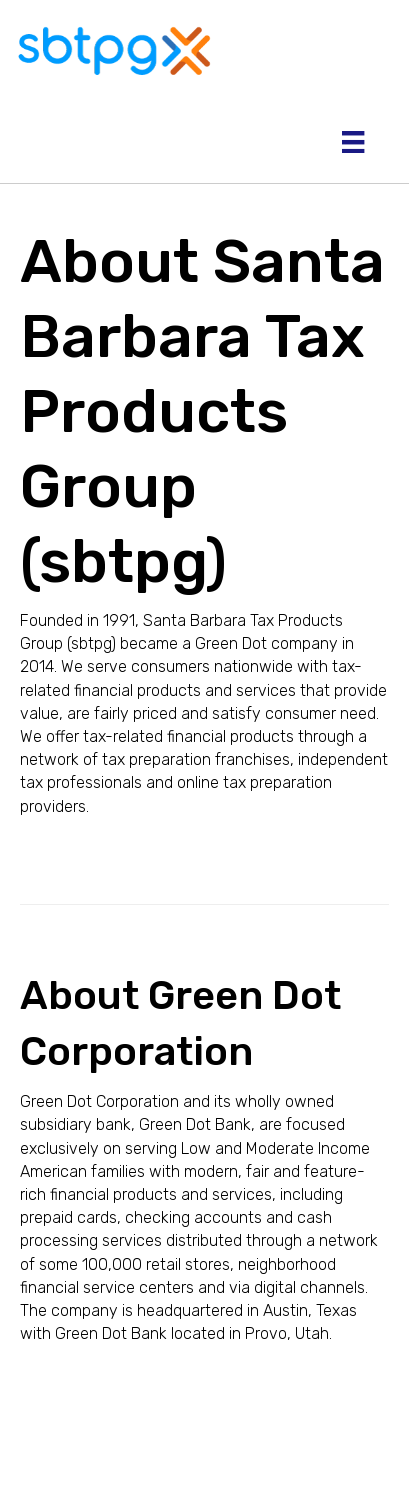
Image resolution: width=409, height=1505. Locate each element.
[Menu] (353, 142)
